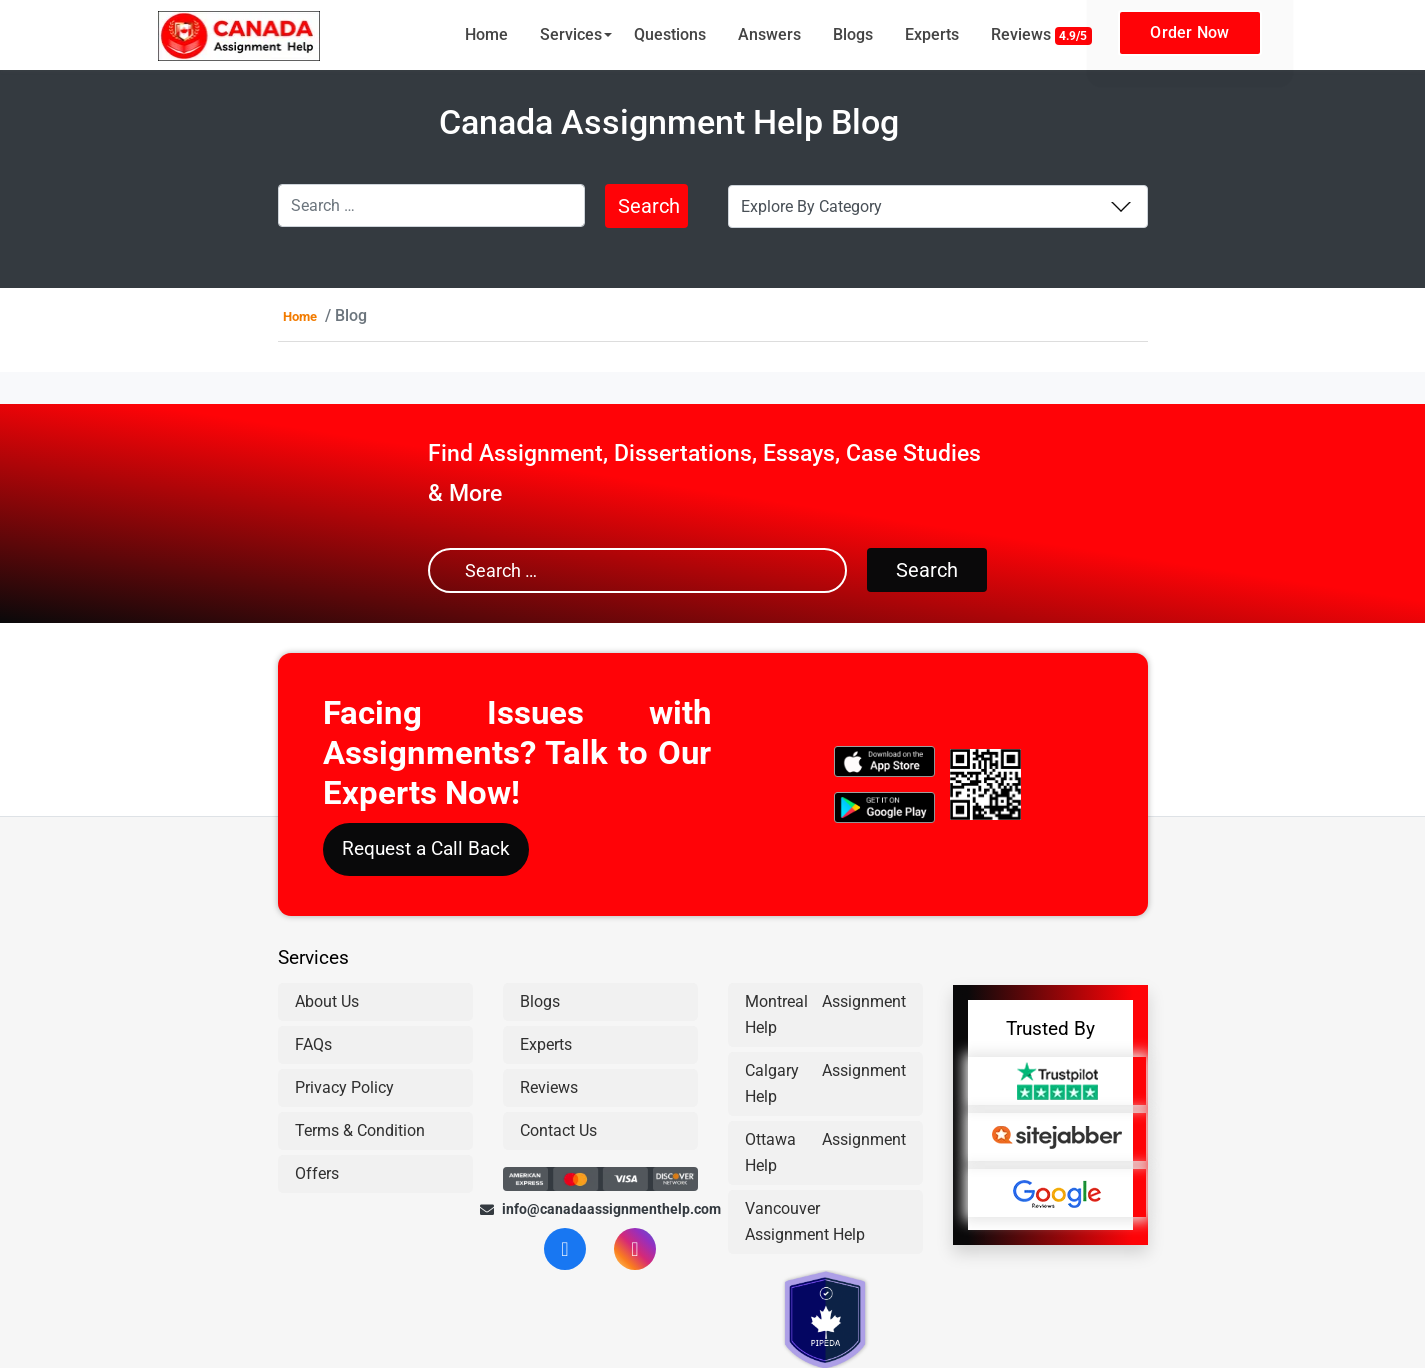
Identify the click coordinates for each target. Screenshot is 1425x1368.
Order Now (1189, 32)
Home (486, 34)
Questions (670, 34)
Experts (932, 34)
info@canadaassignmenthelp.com (600, 1209)
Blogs (853, 34)
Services (571, 34)
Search (649, 206)
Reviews (1042, 35)
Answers (769, 34)
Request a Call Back (426, 848)
